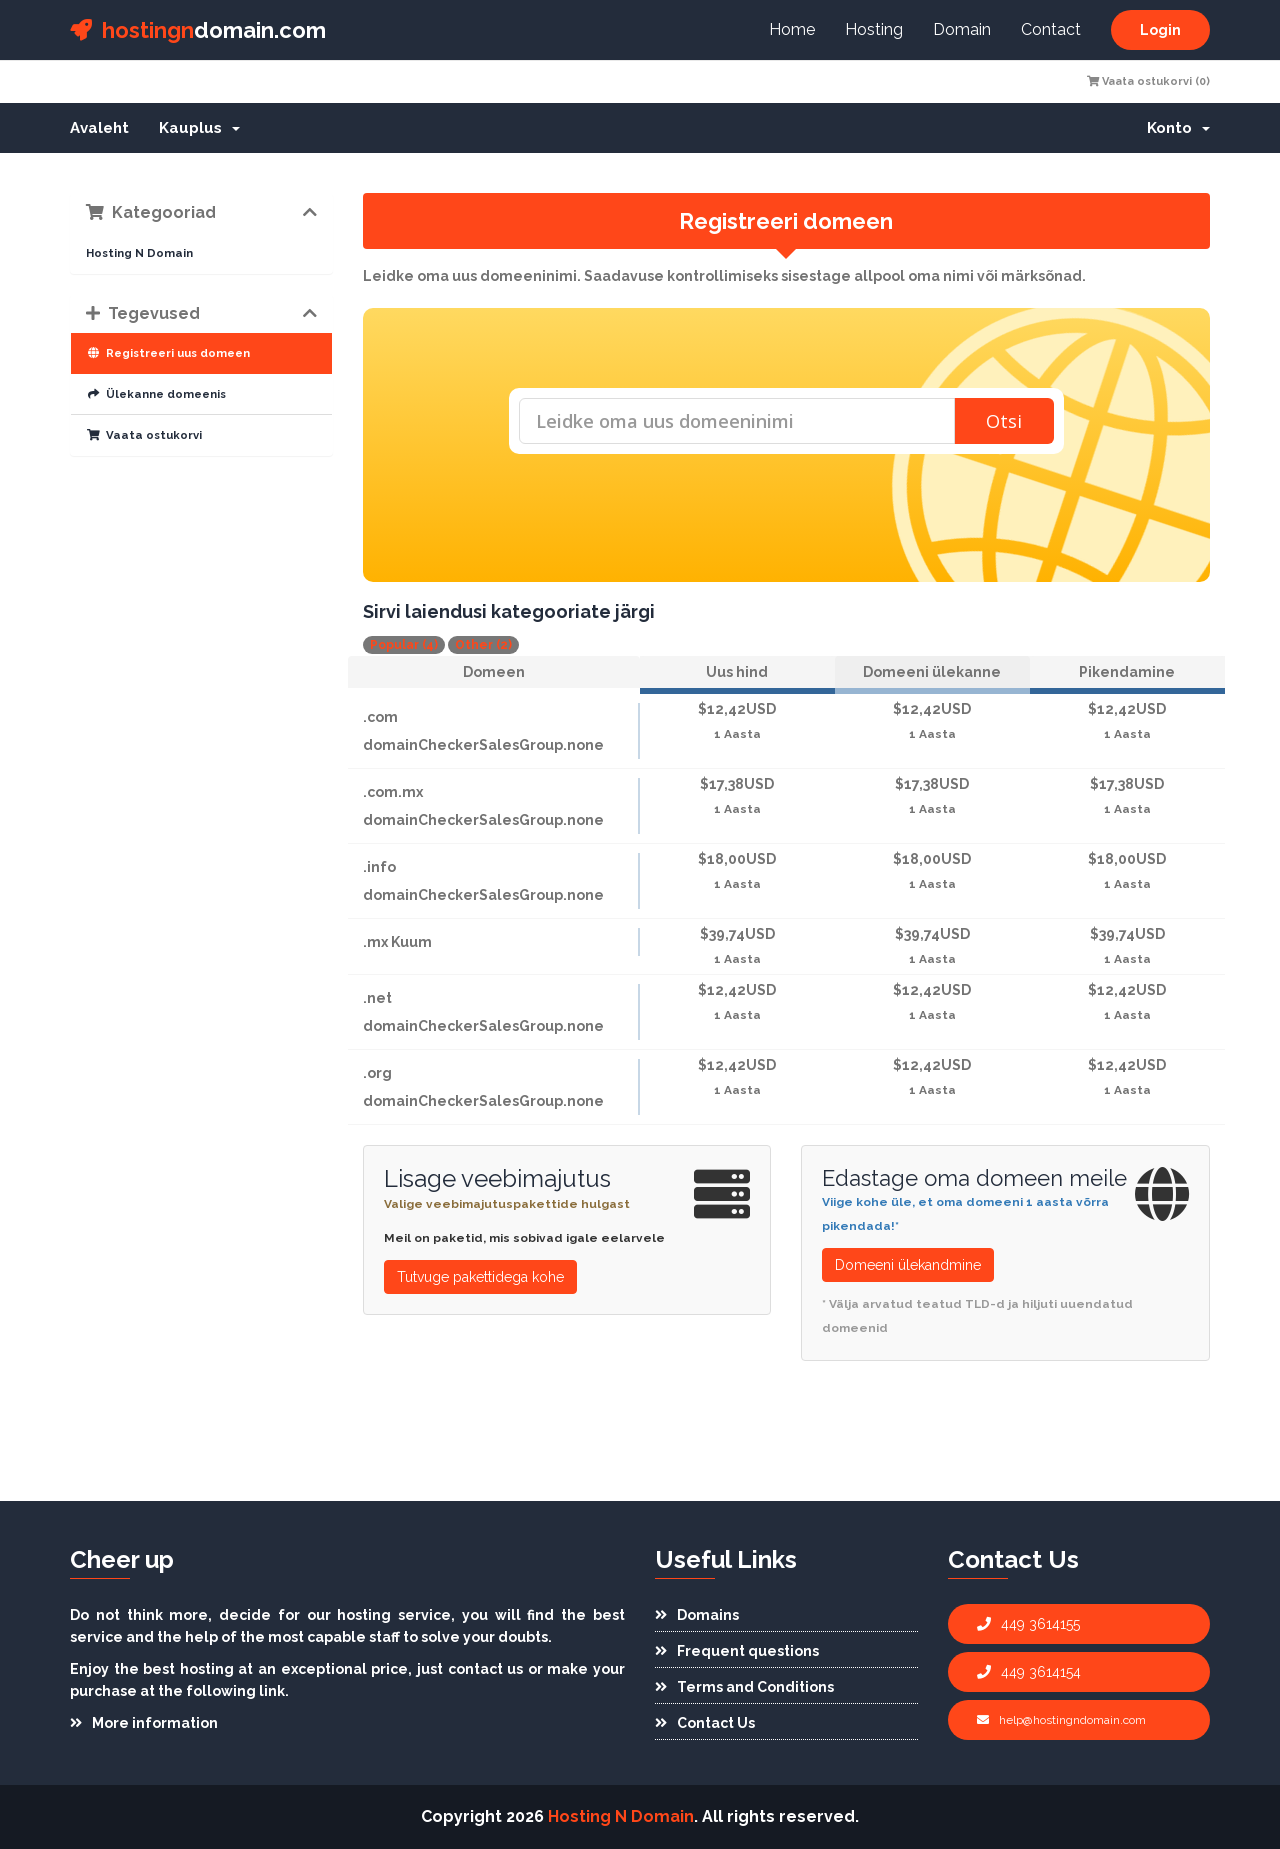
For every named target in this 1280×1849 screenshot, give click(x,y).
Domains (697, 1615)
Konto (1178, 128)
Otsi (1004, 421)
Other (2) (483, 645)
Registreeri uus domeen (168, 353)
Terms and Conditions (744, 1687)
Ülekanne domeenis (156, 394)
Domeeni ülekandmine (908, 1265)
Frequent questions (737, 1651)
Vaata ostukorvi (144, 435)
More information (144, 1723)
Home (792, 29)
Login (1160, 30)
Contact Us (705, 1723)
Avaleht (99, 128)
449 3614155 (1028, 1624)
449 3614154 (1029, 1672)
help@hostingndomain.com (1061, 1720)
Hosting (874, 29)
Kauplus (199, 128)
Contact (1051, 29)
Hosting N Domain (139, 253)
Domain (962, 29)
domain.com (198, 30)
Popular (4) (404, 645)
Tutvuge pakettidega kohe (480, 1277)
